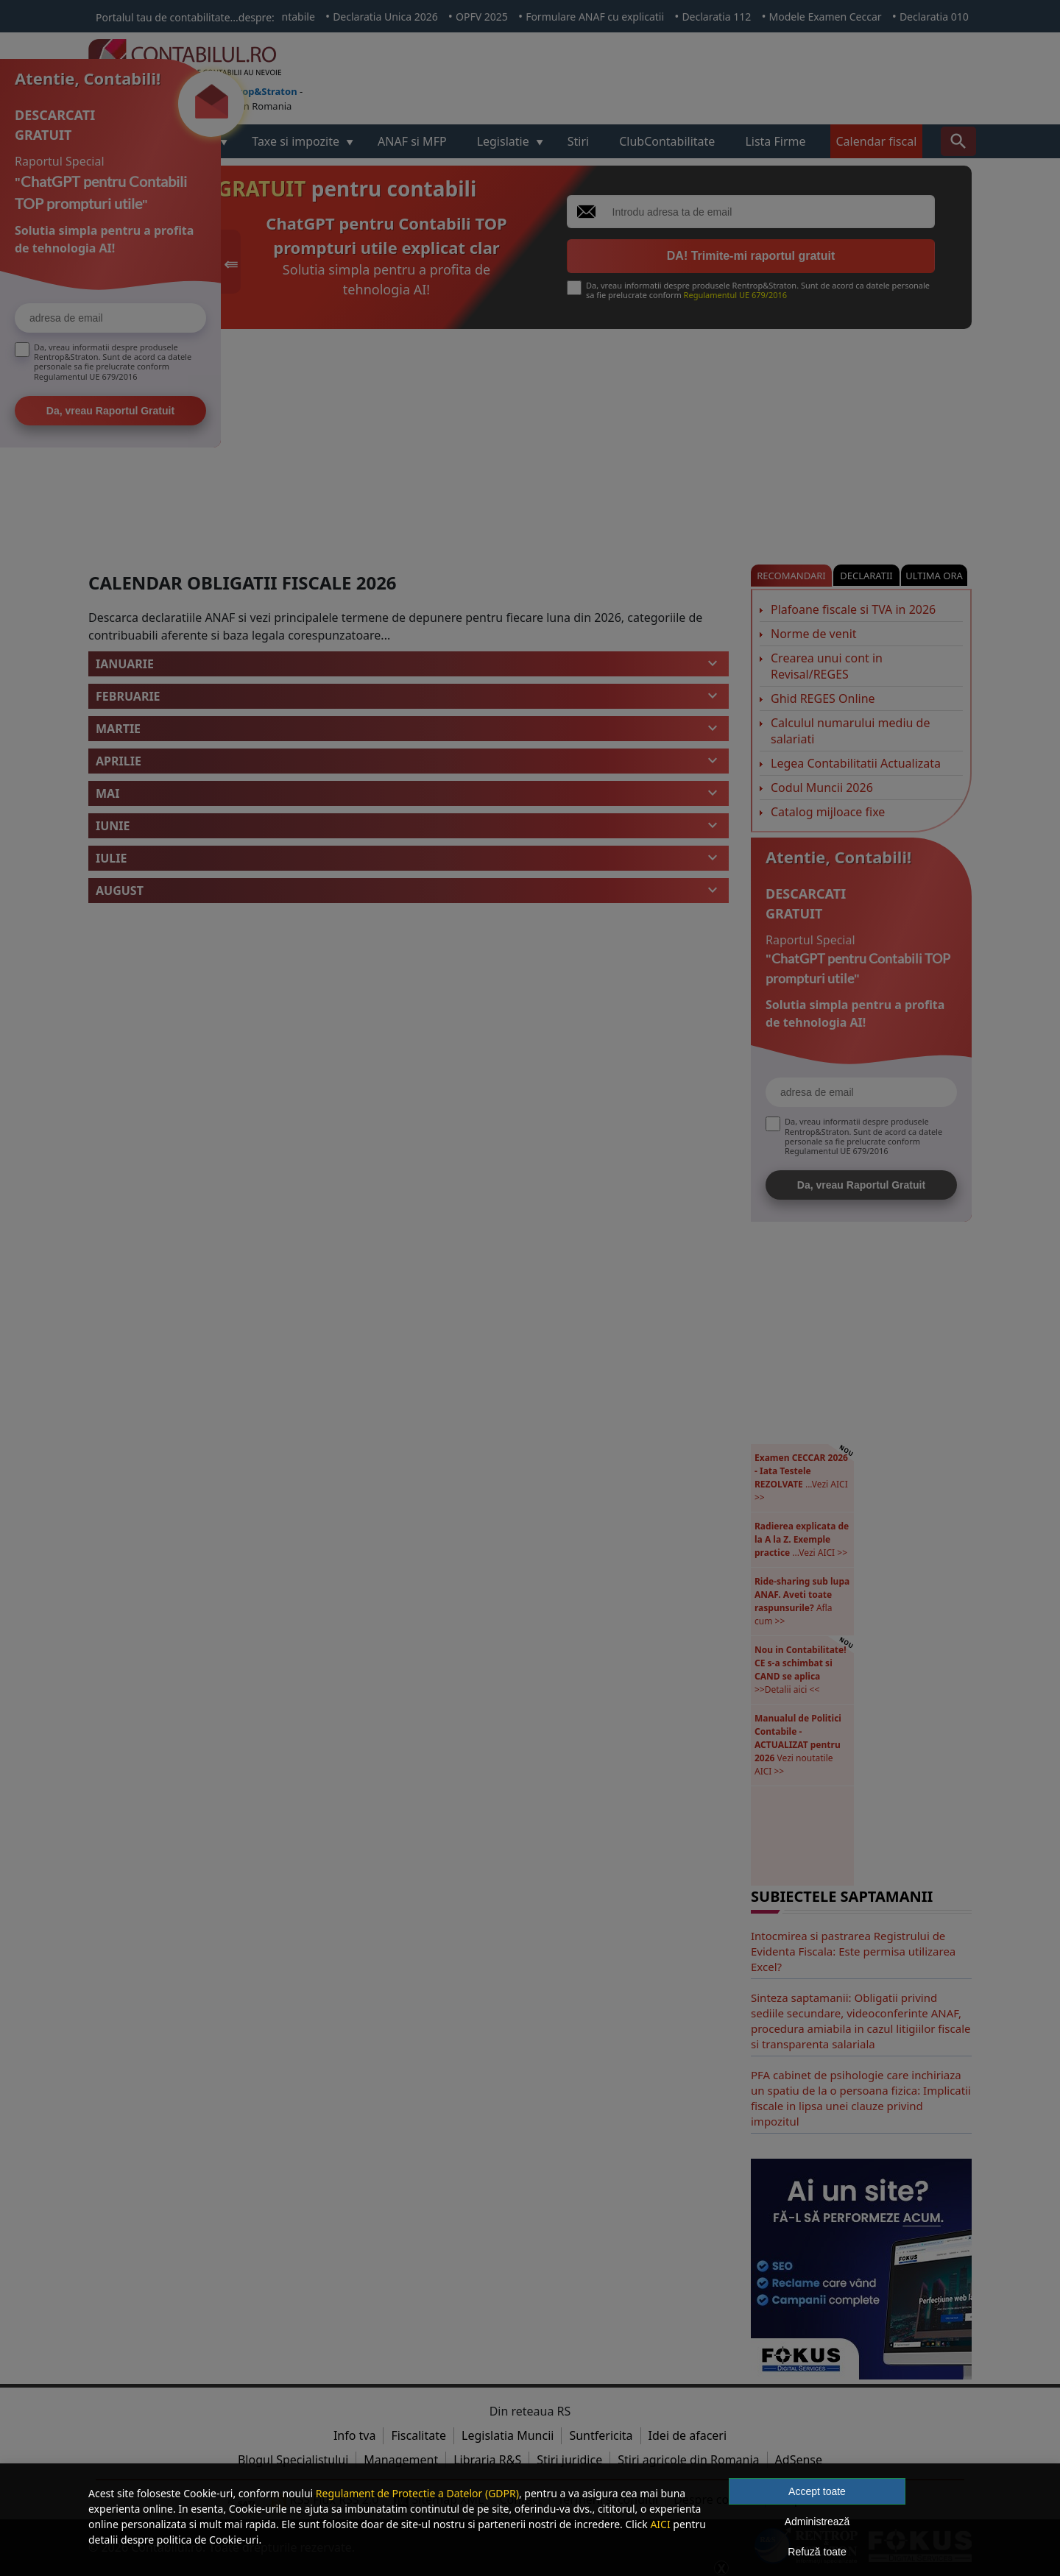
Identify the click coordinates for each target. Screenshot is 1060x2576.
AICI (660, 2524)
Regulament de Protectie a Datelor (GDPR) (417, 2493)
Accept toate (817, 2491)
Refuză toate (817, 2552)
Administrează (817, 2521)
